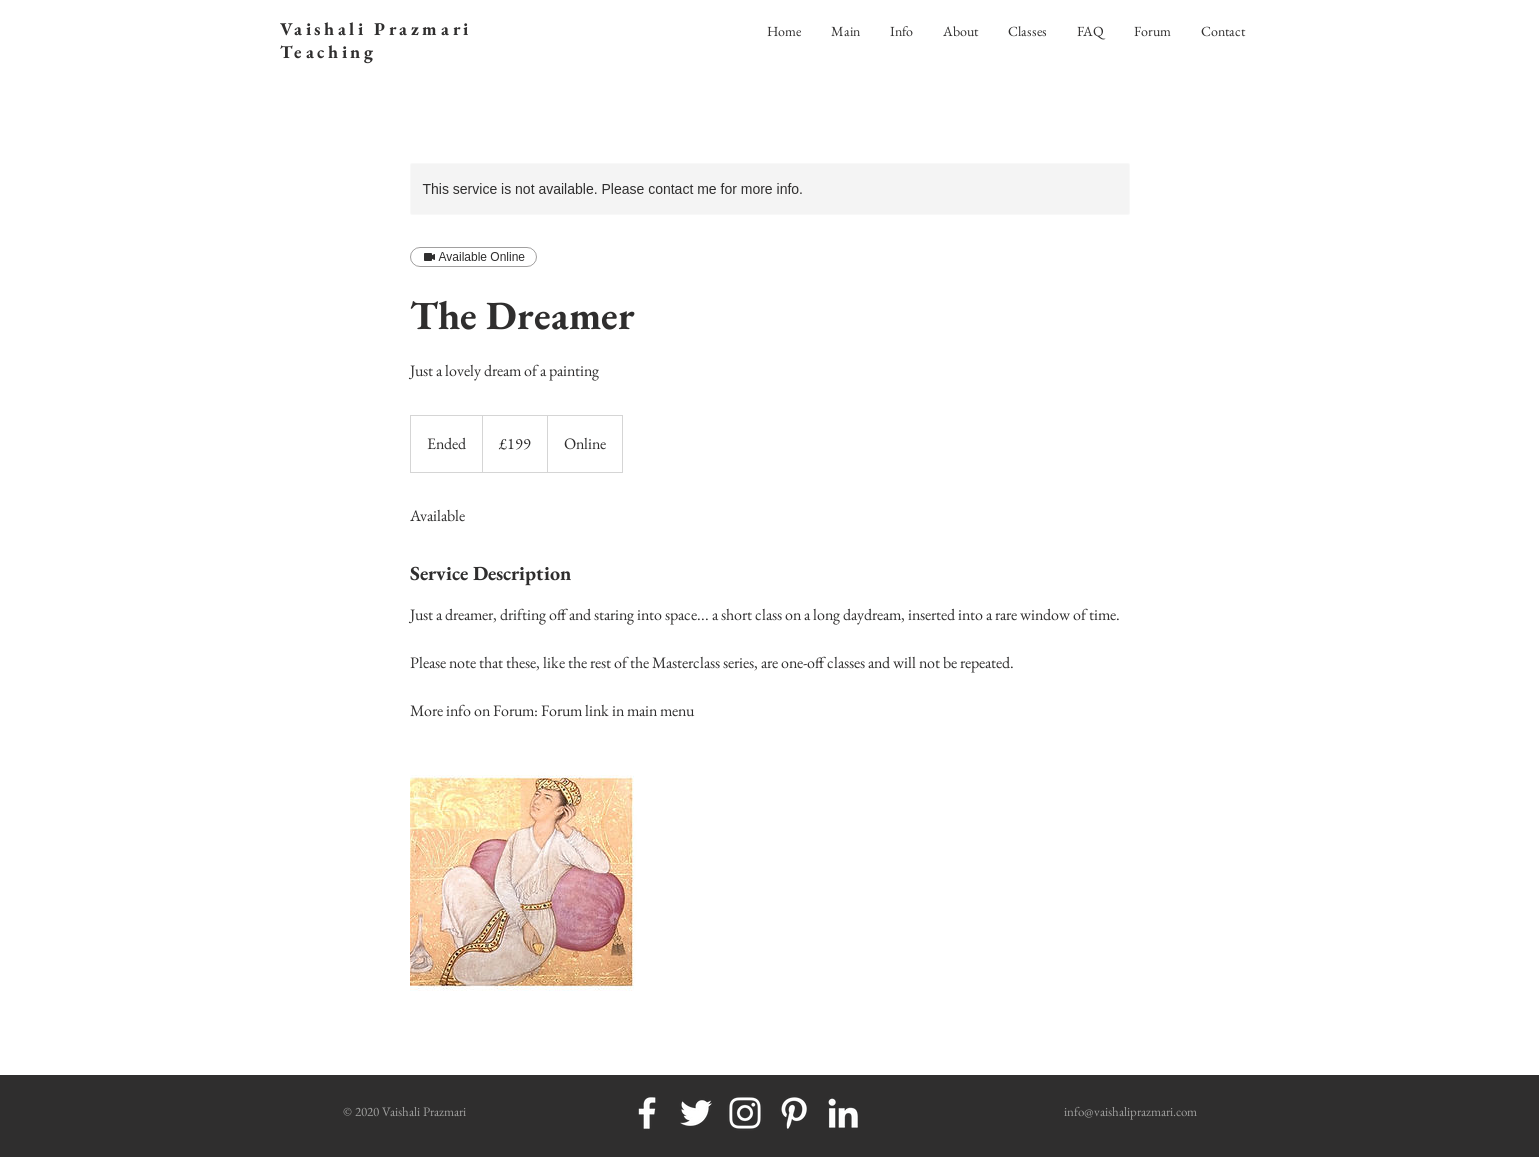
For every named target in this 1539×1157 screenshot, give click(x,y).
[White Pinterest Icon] (794, 1113)
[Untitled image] (526, 883)
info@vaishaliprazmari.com (1130, 1111)
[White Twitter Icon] (696, 1113)
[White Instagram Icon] (745, 1113)
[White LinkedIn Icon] (843, 1113)
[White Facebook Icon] (647, 1113)
